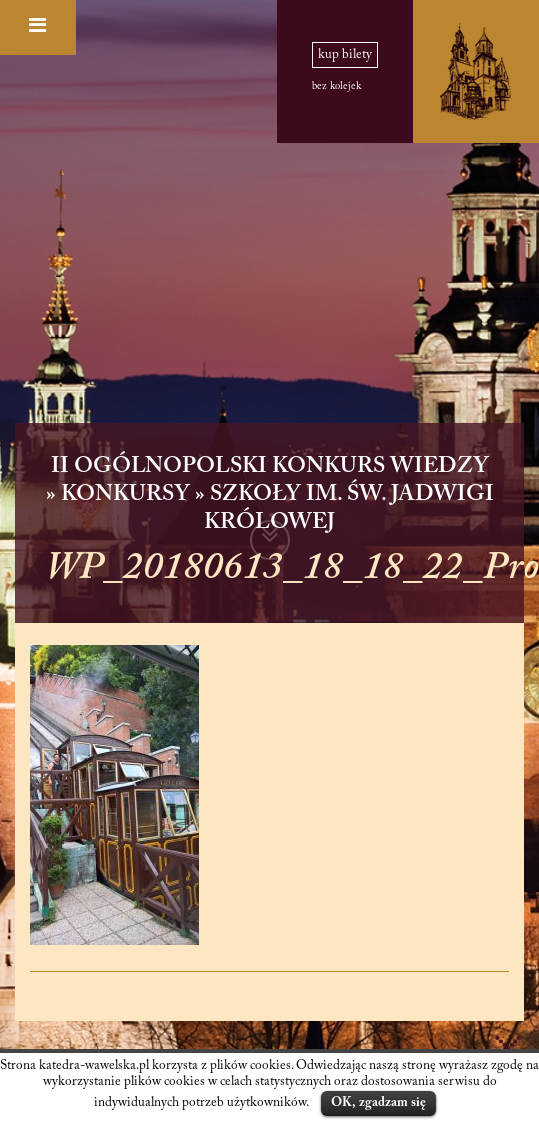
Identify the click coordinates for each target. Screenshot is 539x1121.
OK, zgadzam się (378, 1102)
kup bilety (345, 55)
